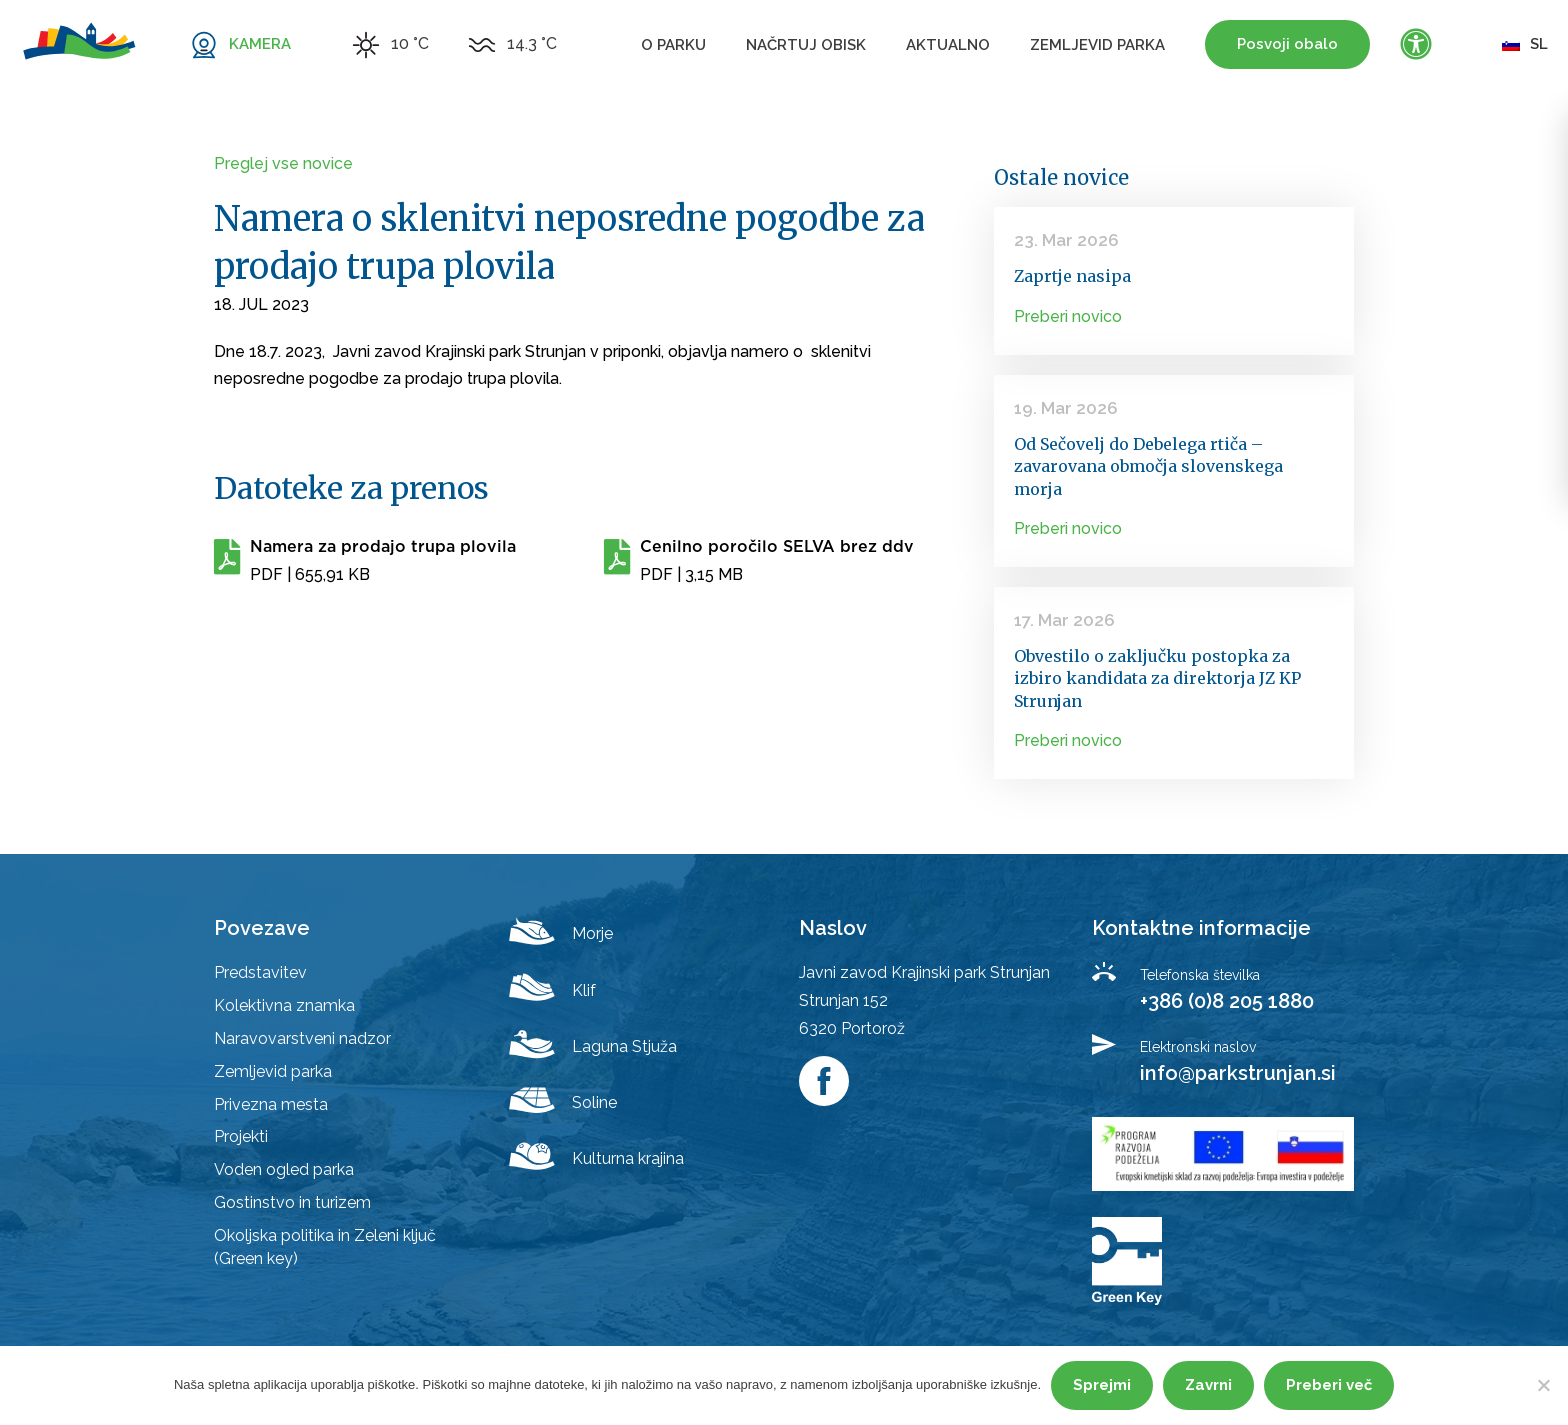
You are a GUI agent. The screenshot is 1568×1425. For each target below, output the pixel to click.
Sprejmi (1102, 1385)
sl (1525, 44)
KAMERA (260, 44)
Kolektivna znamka (284, 1005)
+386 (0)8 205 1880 (1227, 1001)
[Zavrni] (1543, 1385)
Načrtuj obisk (806, 45)
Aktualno (948, 45)
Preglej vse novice (283, 163)
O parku (673, 45)
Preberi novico (1068, 316)
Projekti (241, 1136)
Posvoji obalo (1287, 44)
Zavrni (1208, 1385)
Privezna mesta (271, 1104)
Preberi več (1329, 1385)
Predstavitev (260, 972)
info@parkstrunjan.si (1238, 1073)
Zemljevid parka (1097, 45)
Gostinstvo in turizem (292, 1202)
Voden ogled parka (284, 1169)
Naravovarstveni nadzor (302, 1038)
